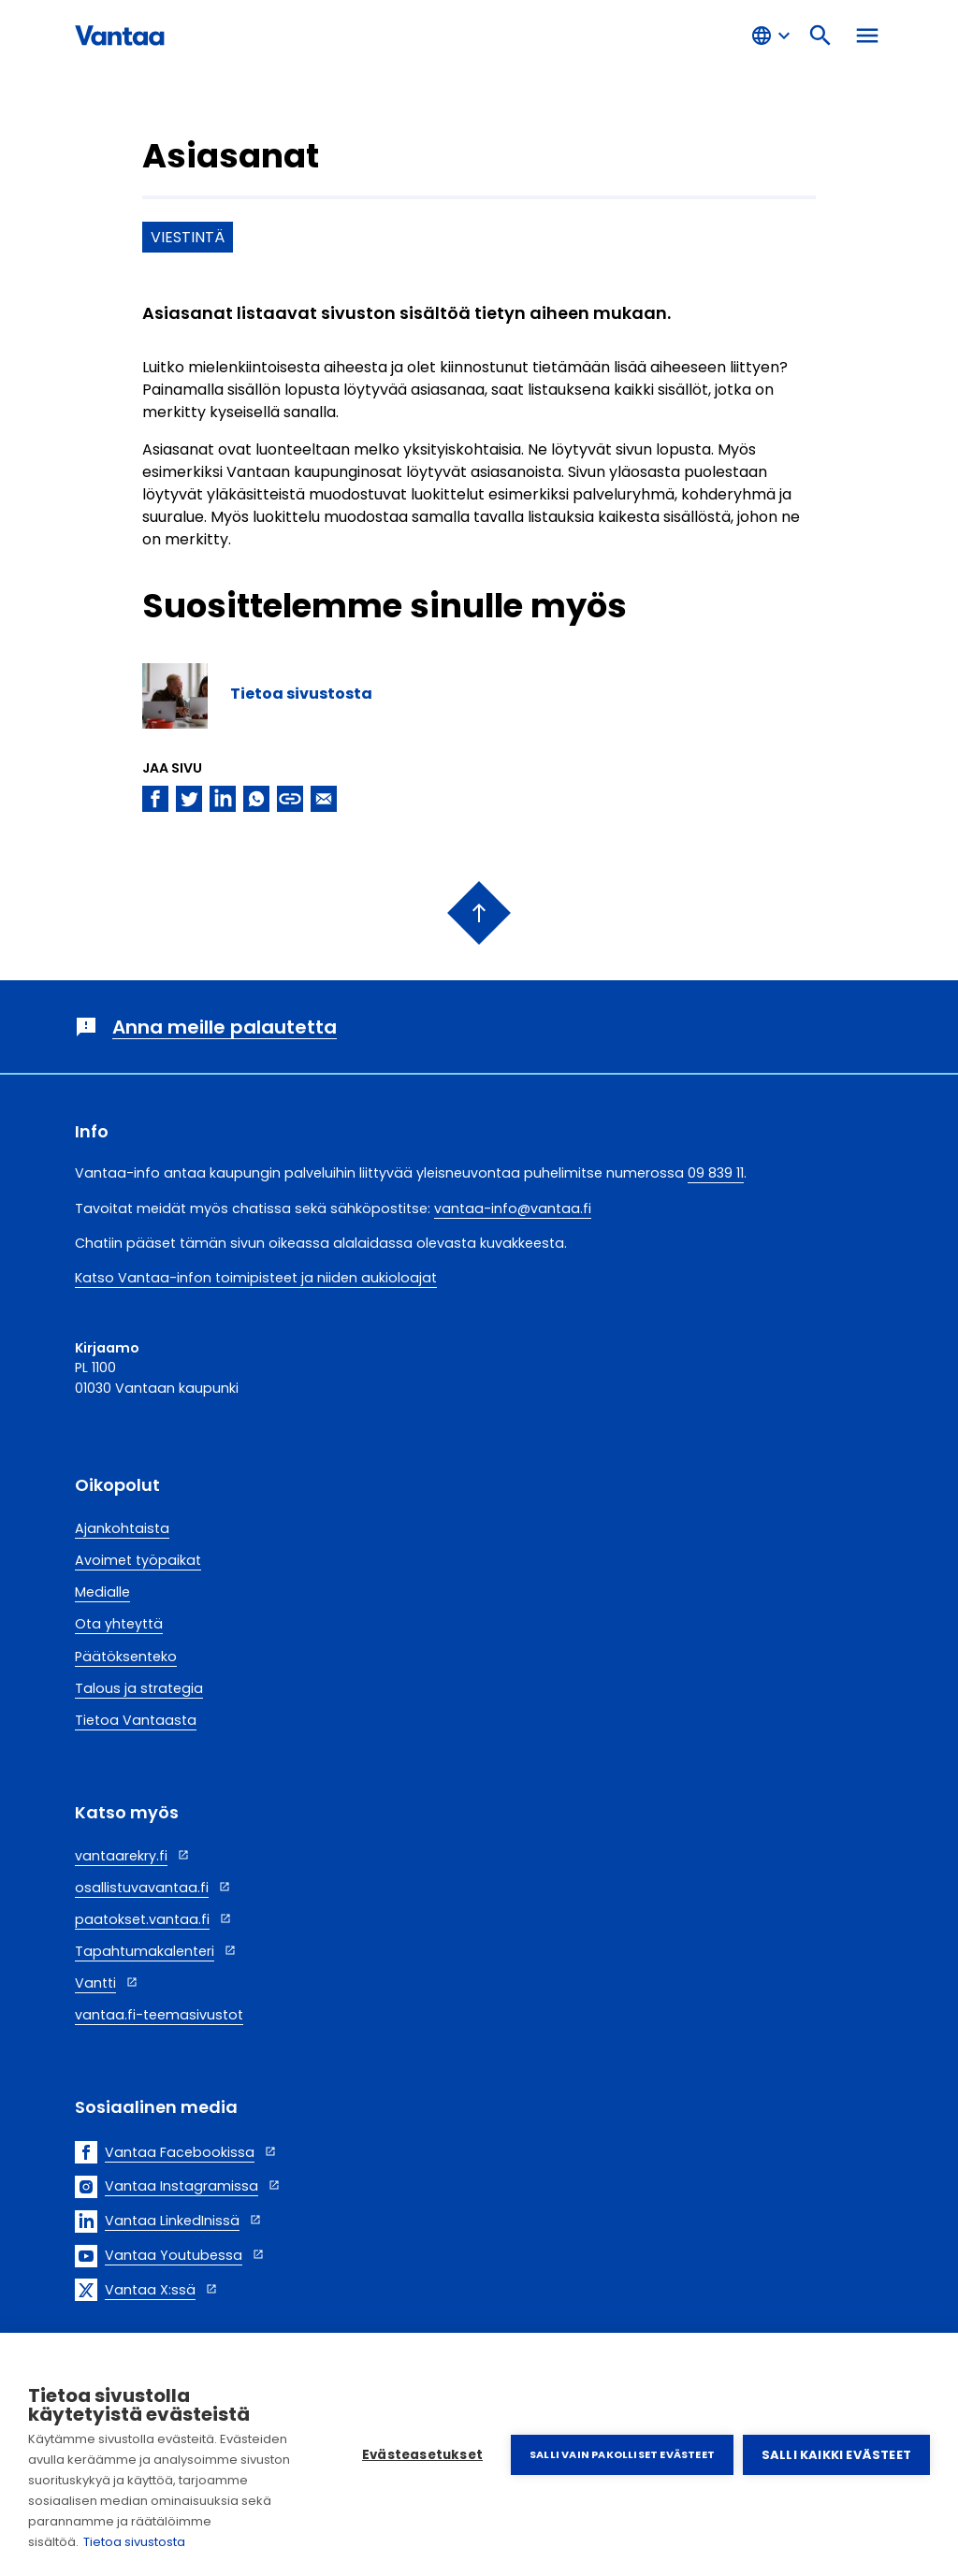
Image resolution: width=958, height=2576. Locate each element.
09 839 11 (716, 1173)
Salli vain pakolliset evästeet (622, 2454)
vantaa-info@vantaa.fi (512, 1208)
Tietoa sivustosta (134, 2542)
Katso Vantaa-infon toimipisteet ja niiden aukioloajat (256, 1277)
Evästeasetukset (422, 2455)
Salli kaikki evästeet (836, 2455)
